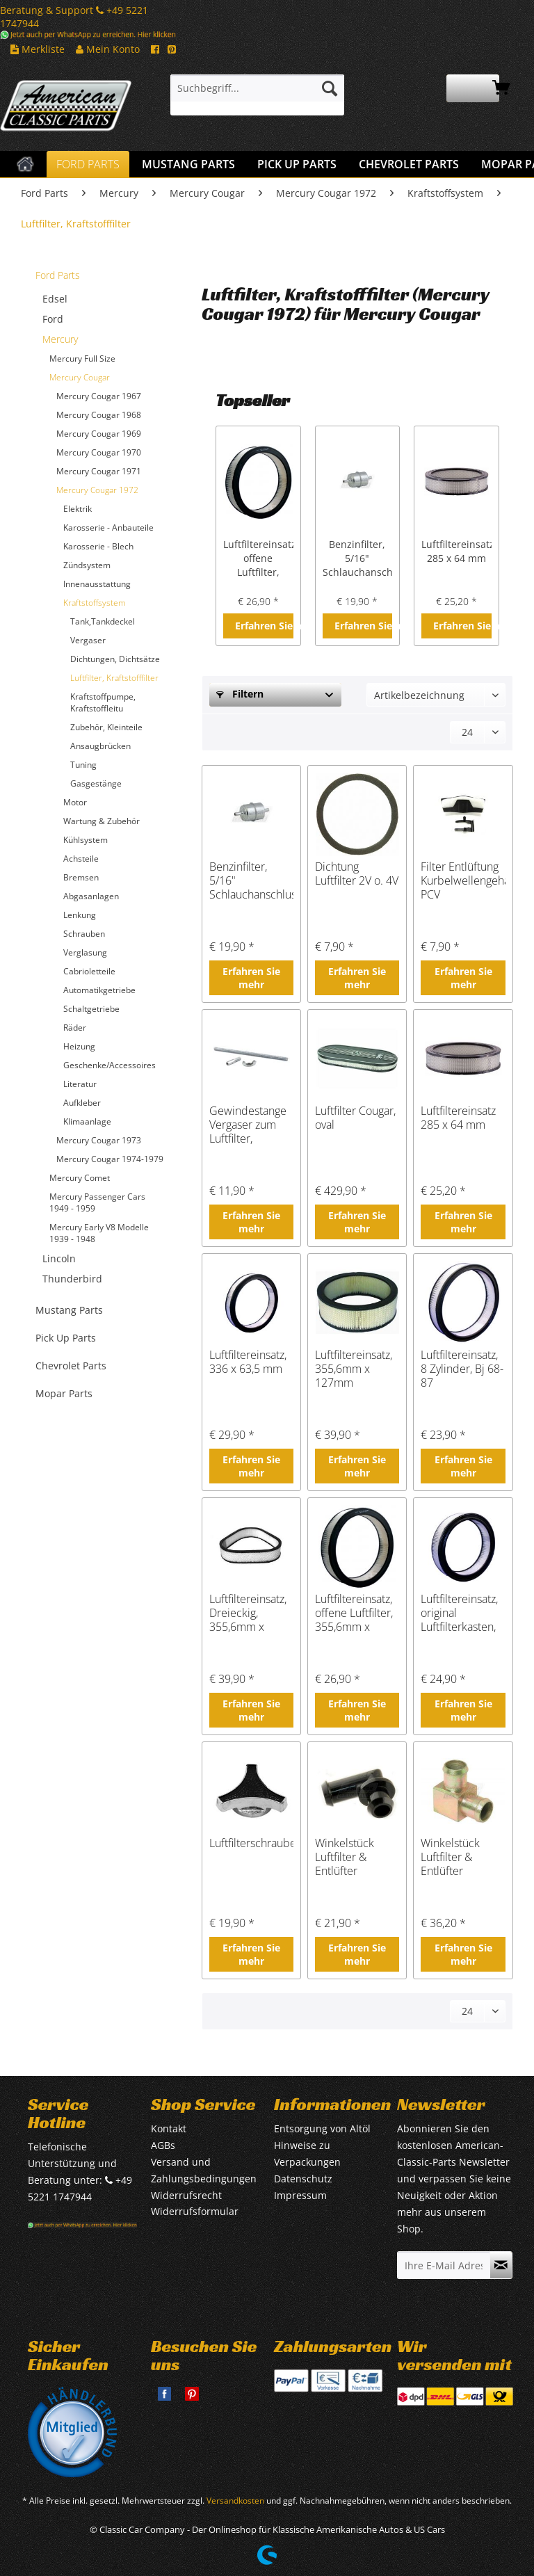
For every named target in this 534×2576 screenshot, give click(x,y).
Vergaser (88, 640)
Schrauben (84, 934)
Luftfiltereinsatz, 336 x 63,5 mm (247, 1362)
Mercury (60, 339)
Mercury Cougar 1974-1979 (109, 1159)
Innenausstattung (97, 584)
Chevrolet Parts (70, 1365)
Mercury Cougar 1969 (98, 434)
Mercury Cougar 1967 (98, 396)
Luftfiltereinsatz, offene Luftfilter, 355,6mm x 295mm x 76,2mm (258, 558)
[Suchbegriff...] (257, 88)
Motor (75, 802)
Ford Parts (57, 275)
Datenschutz (303, 2178)
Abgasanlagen (91, 896)
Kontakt (168, 2128)
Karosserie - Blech (98, 546)
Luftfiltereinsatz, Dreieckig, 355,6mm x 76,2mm (247, 1613)
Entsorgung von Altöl (322, 2128)
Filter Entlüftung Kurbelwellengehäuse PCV (463, 880)
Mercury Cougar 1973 (98, 1140)
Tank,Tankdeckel (102, 621)
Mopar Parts (63, 1393)
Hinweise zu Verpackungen (307, 2153)
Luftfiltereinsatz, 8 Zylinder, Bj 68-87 (462, 1369)
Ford (52, 318)
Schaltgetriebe (91, 1009)
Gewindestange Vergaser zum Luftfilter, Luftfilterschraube (251, 1124)
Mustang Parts (69, 1310)
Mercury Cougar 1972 (97, 490)
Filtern (240, 693)
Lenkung (79, 915)
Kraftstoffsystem (94, 603)
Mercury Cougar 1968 (98, 415)
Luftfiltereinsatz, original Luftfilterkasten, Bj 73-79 (459, 1613)
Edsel (54, 298)
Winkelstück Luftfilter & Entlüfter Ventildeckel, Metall (452, 1857)
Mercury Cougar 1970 (98, 452)
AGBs (163, 2145)
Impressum (300, 2195)
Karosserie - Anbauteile (108, 527)
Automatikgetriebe (99, 990)
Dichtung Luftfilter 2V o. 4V (356, 874)
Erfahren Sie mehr (264, 625)
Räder (74, 1027)
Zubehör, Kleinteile (106, 727)
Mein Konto (108, 49)
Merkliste (37, 49)
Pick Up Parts (65, 1337)
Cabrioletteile (89, 971)
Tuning (83, 765)
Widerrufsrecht (186, 2195)
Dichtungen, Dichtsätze (115, 659)
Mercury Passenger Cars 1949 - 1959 (97, 1202)
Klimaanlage (87, 1121)
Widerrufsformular (194, 2211)
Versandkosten (235, 2500)
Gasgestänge (96, 783)
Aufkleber (82, 1103)
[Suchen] (329, 88)
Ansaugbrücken (100, 746)
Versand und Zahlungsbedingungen (204, 2170)
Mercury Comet (79, 1178)
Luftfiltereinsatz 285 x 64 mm (456, 551)
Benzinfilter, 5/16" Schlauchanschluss (358, 558)
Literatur (80, 1084)
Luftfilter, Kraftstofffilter (114, 678)
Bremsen (81, 877)
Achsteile (81, 858)
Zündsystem (87, 565)
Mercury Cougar (79, 377)
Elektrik (77, 509)
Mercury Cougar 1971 (98, 471)
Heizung (79, 1046)
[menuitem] (257, 94)
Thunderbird (72, 1278)
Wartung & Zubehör (101, 821)
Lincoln (59, 1258)
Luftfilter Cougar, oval (355, 1118)
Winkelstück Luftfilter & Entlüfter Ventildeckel (345, 1857)
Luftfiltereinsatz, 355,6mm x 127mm (353, 1369)
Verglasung (85, 952)
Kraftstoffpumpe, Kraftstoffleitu (103, 702)
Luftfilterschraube (251, 1843)
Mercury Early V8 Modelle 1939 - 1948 (99, 1233)
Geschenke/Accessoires (109, 1065)
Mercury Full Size (82, 358)
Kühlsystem (85, 840)
